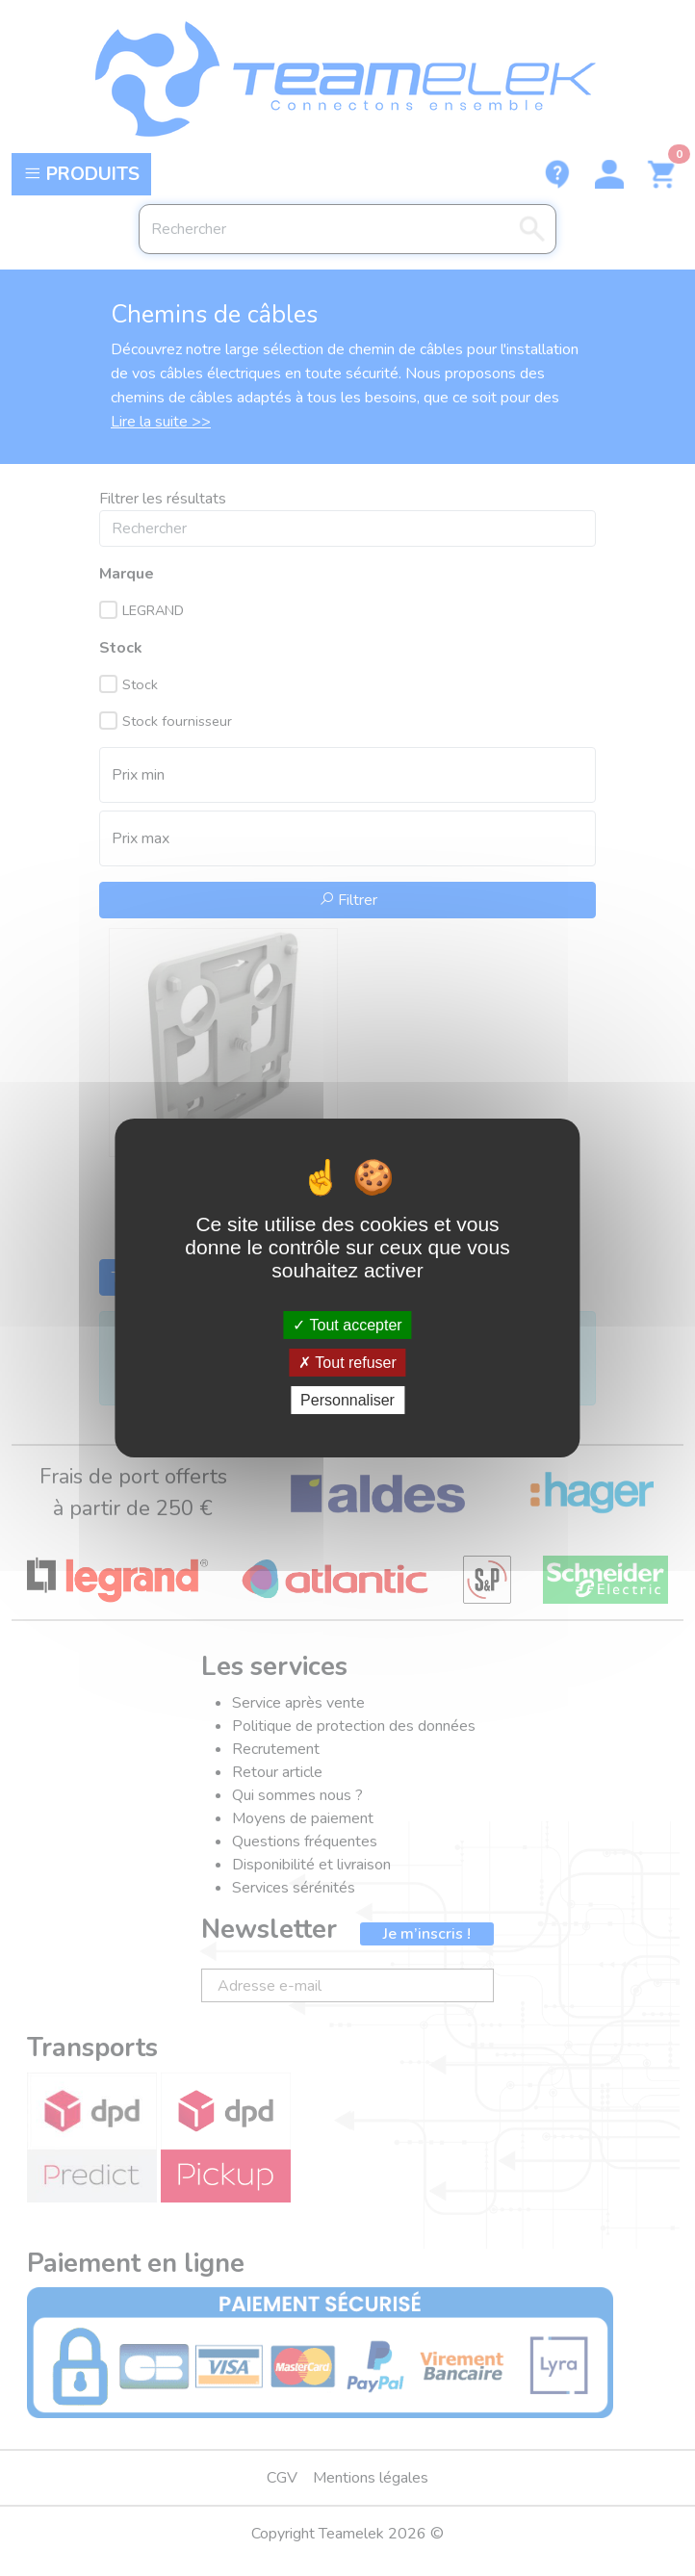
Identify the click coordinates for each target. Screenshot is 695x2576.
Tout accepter (347, 1324)
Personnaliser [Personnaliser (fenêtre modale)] (347, 1400)
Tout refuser (347, 1362)
